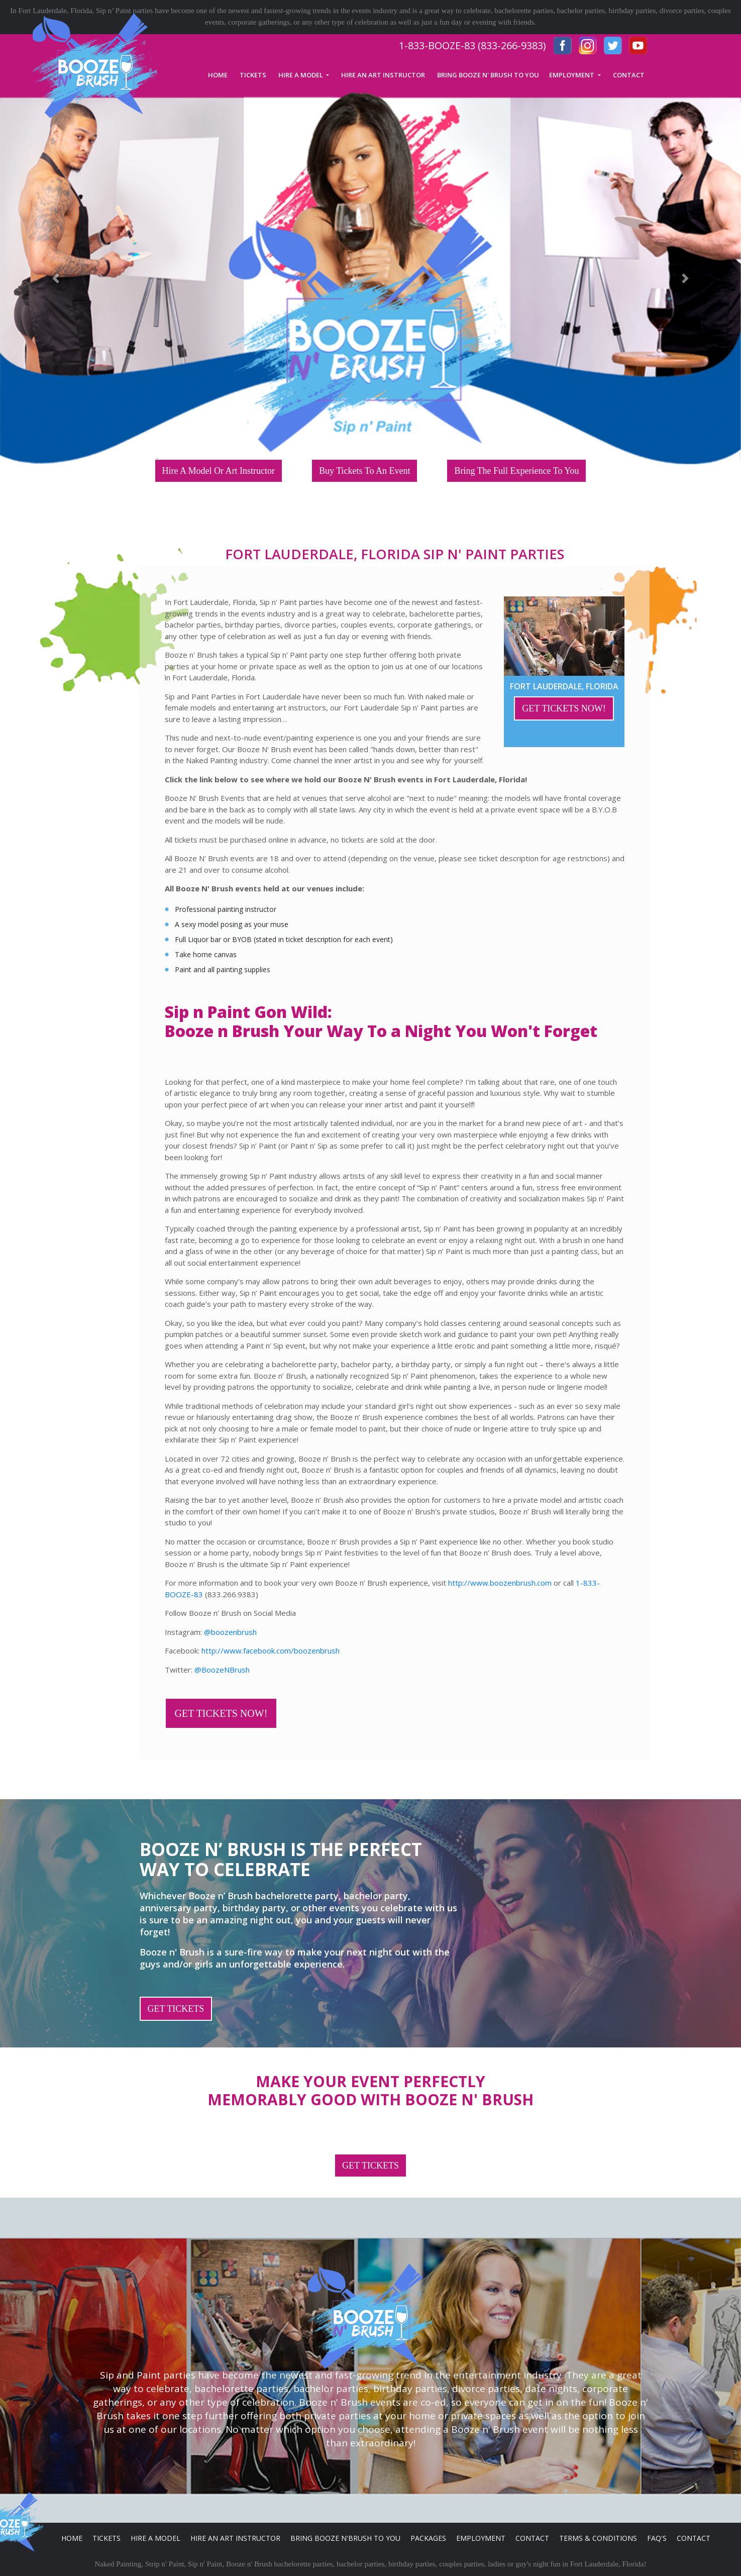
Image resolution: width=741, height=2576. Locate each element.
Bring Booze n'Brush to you (345, 2538)
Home (71, 2538)
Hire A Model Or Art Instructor (218, 471)
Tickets (106, 2538)
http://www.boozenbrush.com (500, 1583)
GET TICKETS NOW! (563, 708)
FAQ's (657, 2538)
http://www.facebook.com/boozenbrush (270, 1650)
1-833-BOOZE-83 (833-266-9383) (472, 45)
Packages (428, 2538)
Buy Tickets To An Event (364, 471)
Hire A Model (155, 2538)
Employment (480, 2538)
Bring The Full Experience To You (516, 471)
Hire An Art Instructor (235, 2538)
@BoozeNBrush (222, 1670)
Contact (532, 2538)
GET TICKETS (176, 2009)
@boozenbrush (230, 1632)
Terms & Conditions (598, 2538)
